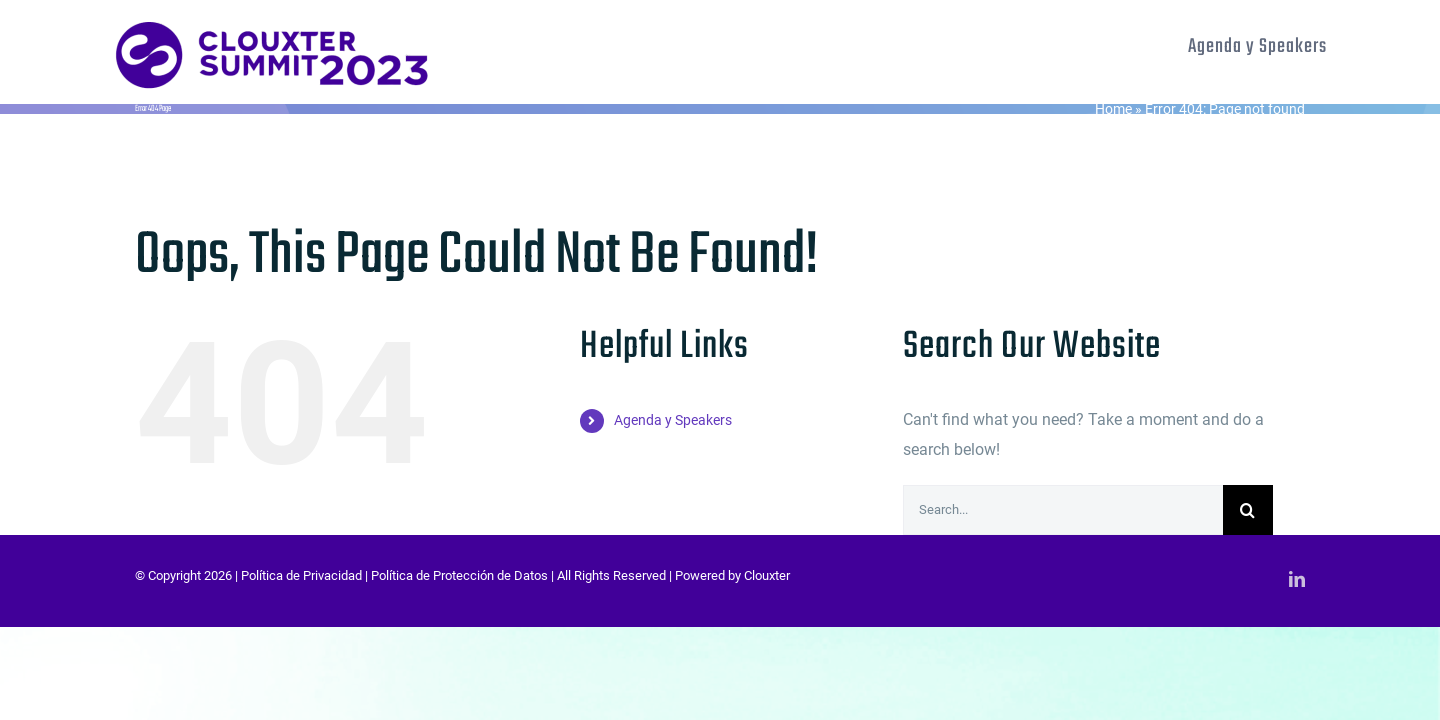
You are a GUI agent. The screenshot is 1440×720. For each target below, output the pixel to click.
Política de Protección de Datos (459, 575)
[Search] (1248, 510)
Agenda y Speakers (673, 420)
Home (1113, 109)
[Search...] (1063, 510)
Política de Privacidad (301, 575)
